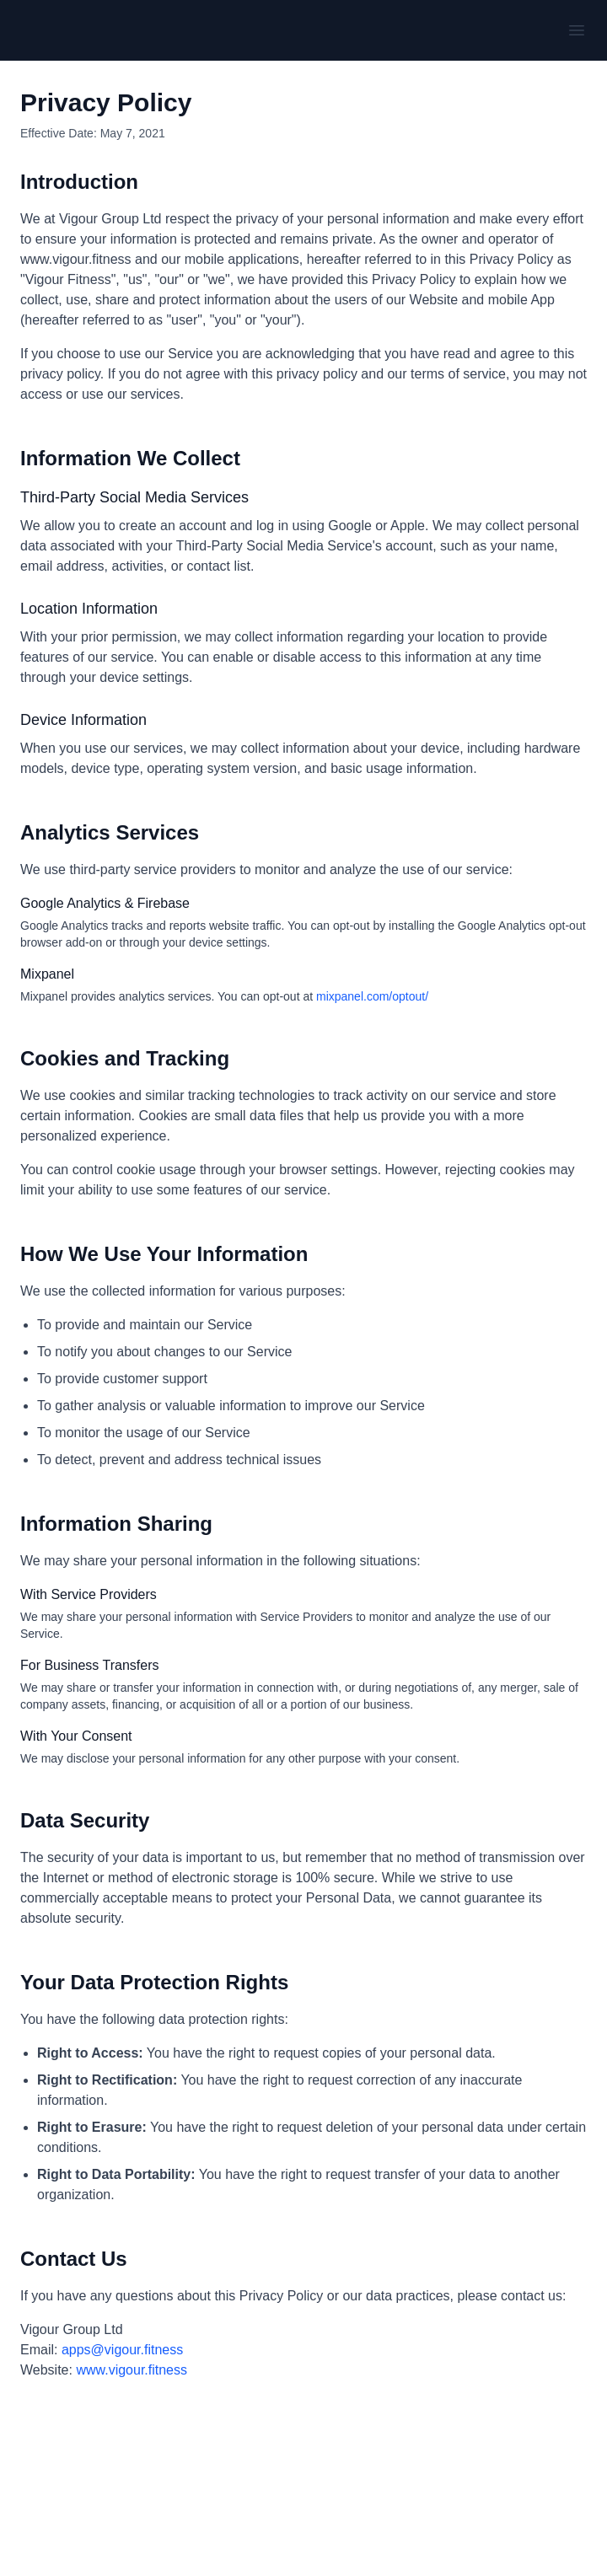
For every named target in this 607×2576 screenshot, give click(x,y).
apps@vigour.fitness (122, 2350)
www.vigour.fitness (131, 2370)
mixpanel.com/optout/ (372, 996)
